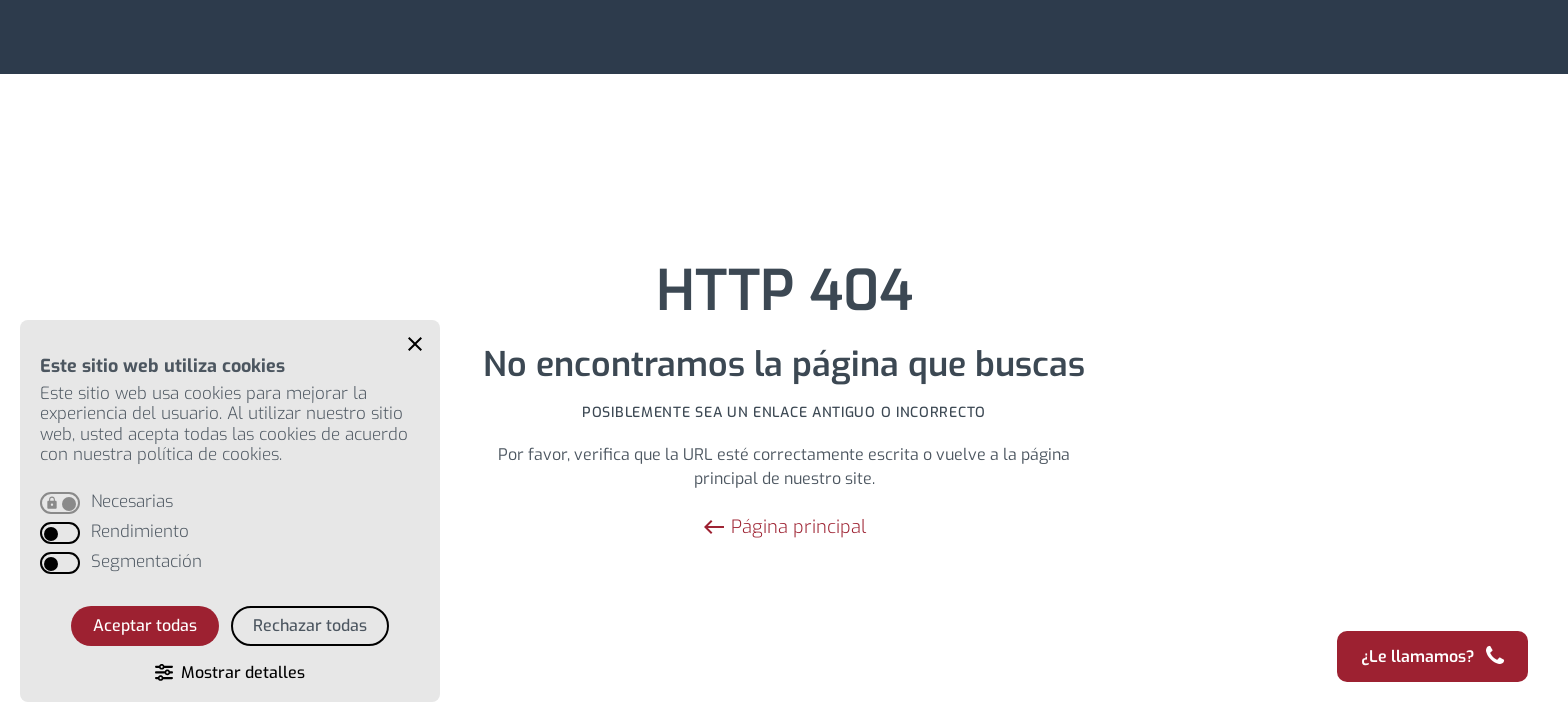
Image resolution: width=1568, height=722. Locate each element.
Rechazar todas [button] (310, 625)
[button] (415, 344)
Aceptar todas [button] (145, 625)
